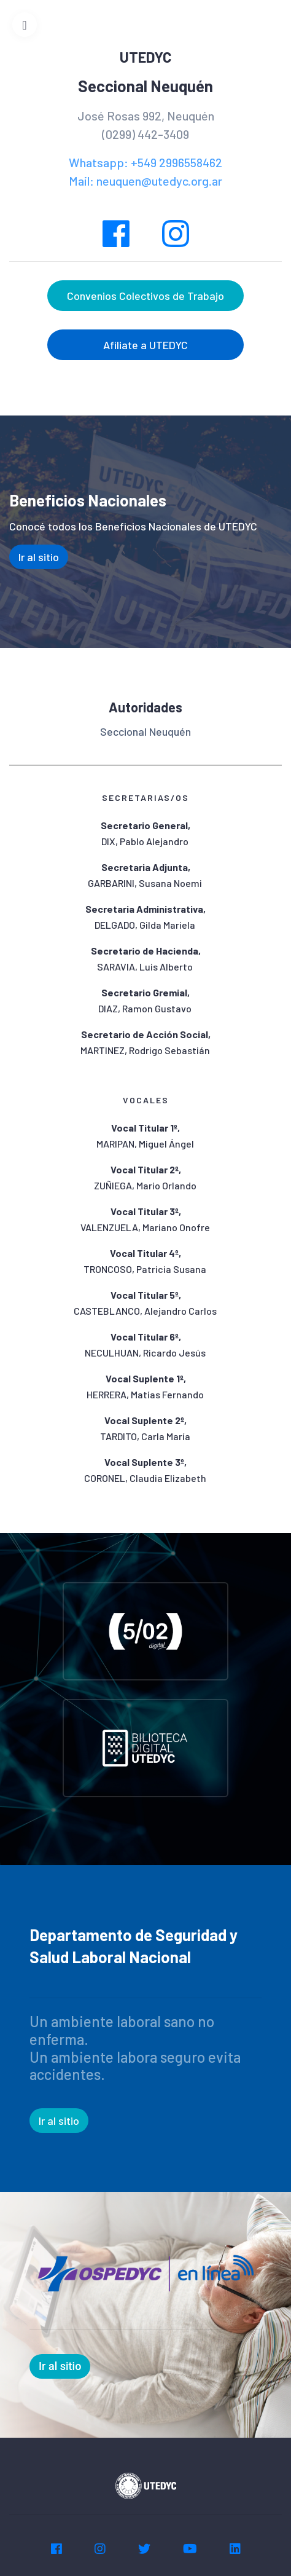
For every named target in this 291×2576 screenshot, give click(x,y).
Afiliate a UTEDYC (145, 345)
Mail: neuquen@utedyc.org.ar (145, 180)
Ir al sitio (38, 557)
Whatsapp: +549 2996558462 (145, 162)
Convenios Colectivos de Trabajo (145, 295)
